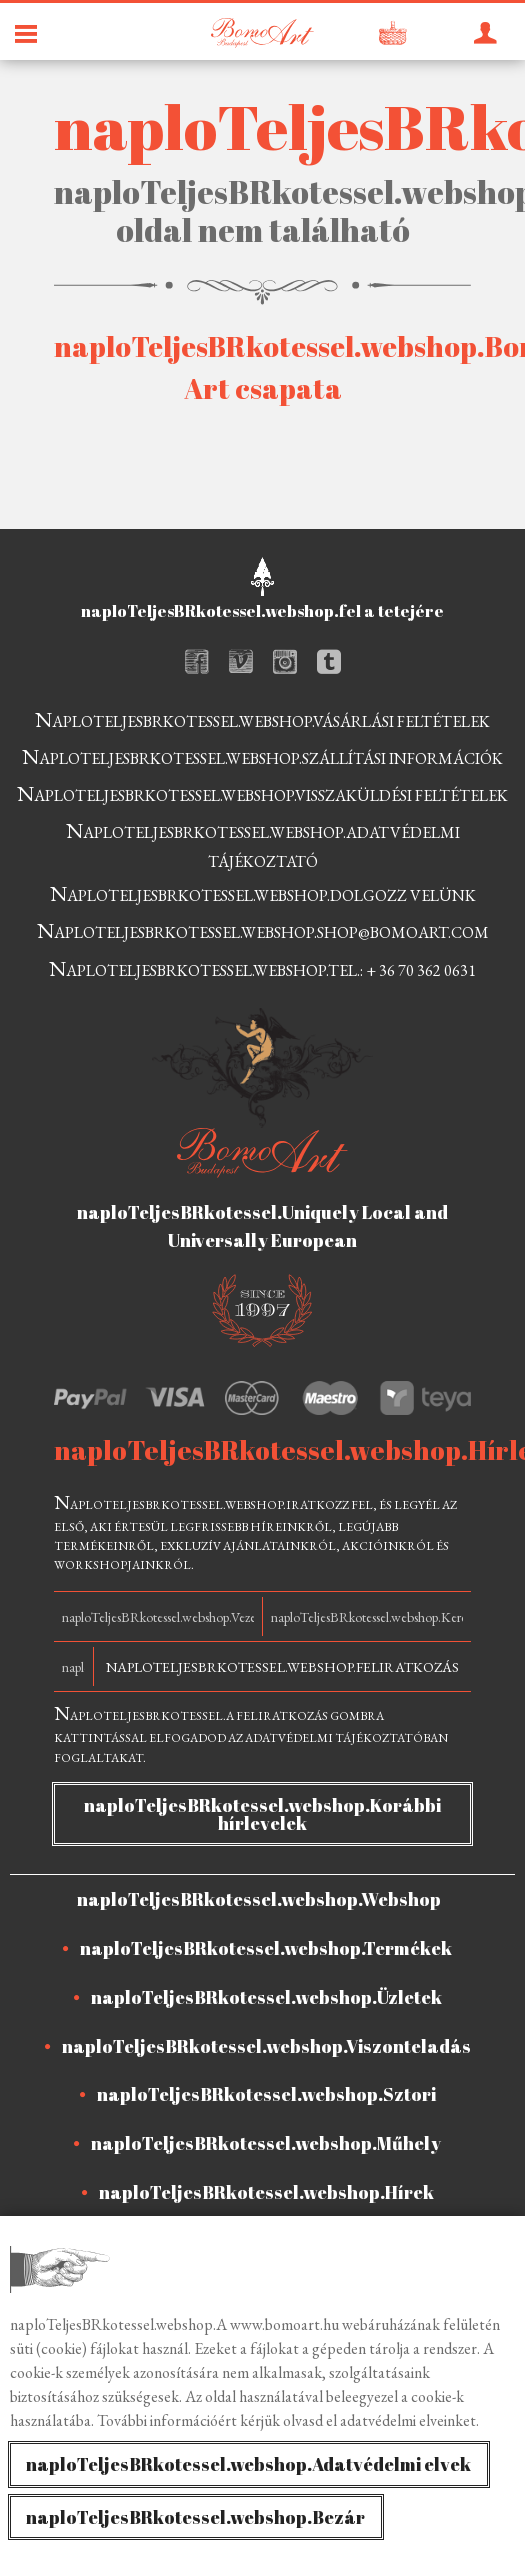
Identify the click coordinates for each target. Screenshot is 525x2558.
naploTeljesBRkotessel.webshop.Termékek (266, 1948)
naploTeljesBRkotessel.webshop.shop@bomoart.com (263, 930)
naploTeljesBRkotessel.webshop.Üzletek (266, 1997)
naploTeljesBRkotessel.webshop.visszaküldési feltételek (262, 793)
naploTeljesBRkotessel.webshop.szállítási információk (262, 756)
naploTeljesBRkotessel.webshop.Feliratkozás (282, 1667)
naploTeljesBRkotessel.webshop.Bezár (195, 2517)
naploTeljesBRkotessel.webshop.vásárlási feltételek (262, 719)
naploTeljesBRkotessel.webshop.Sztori (266, 2094)
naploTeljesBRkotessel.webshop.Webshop (259, 1899)
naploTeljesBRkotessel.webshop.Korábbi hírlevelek (262, 1814)
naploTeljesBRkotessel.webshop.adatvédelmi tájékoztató (263, 843)
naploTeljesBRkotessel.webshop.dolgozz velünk (263, 893)
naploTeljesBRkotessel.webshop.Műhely (266, 2143)
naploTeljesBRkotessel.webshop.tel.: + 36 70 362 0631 (262, 968)
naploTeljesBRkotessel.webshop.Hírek (266, 2192)
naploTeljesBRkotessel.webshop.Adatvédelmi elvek (248, 2464)
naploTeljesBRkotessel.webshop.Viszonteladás (266, 2046)
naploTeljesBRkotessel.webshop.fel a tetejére (262, 611)
